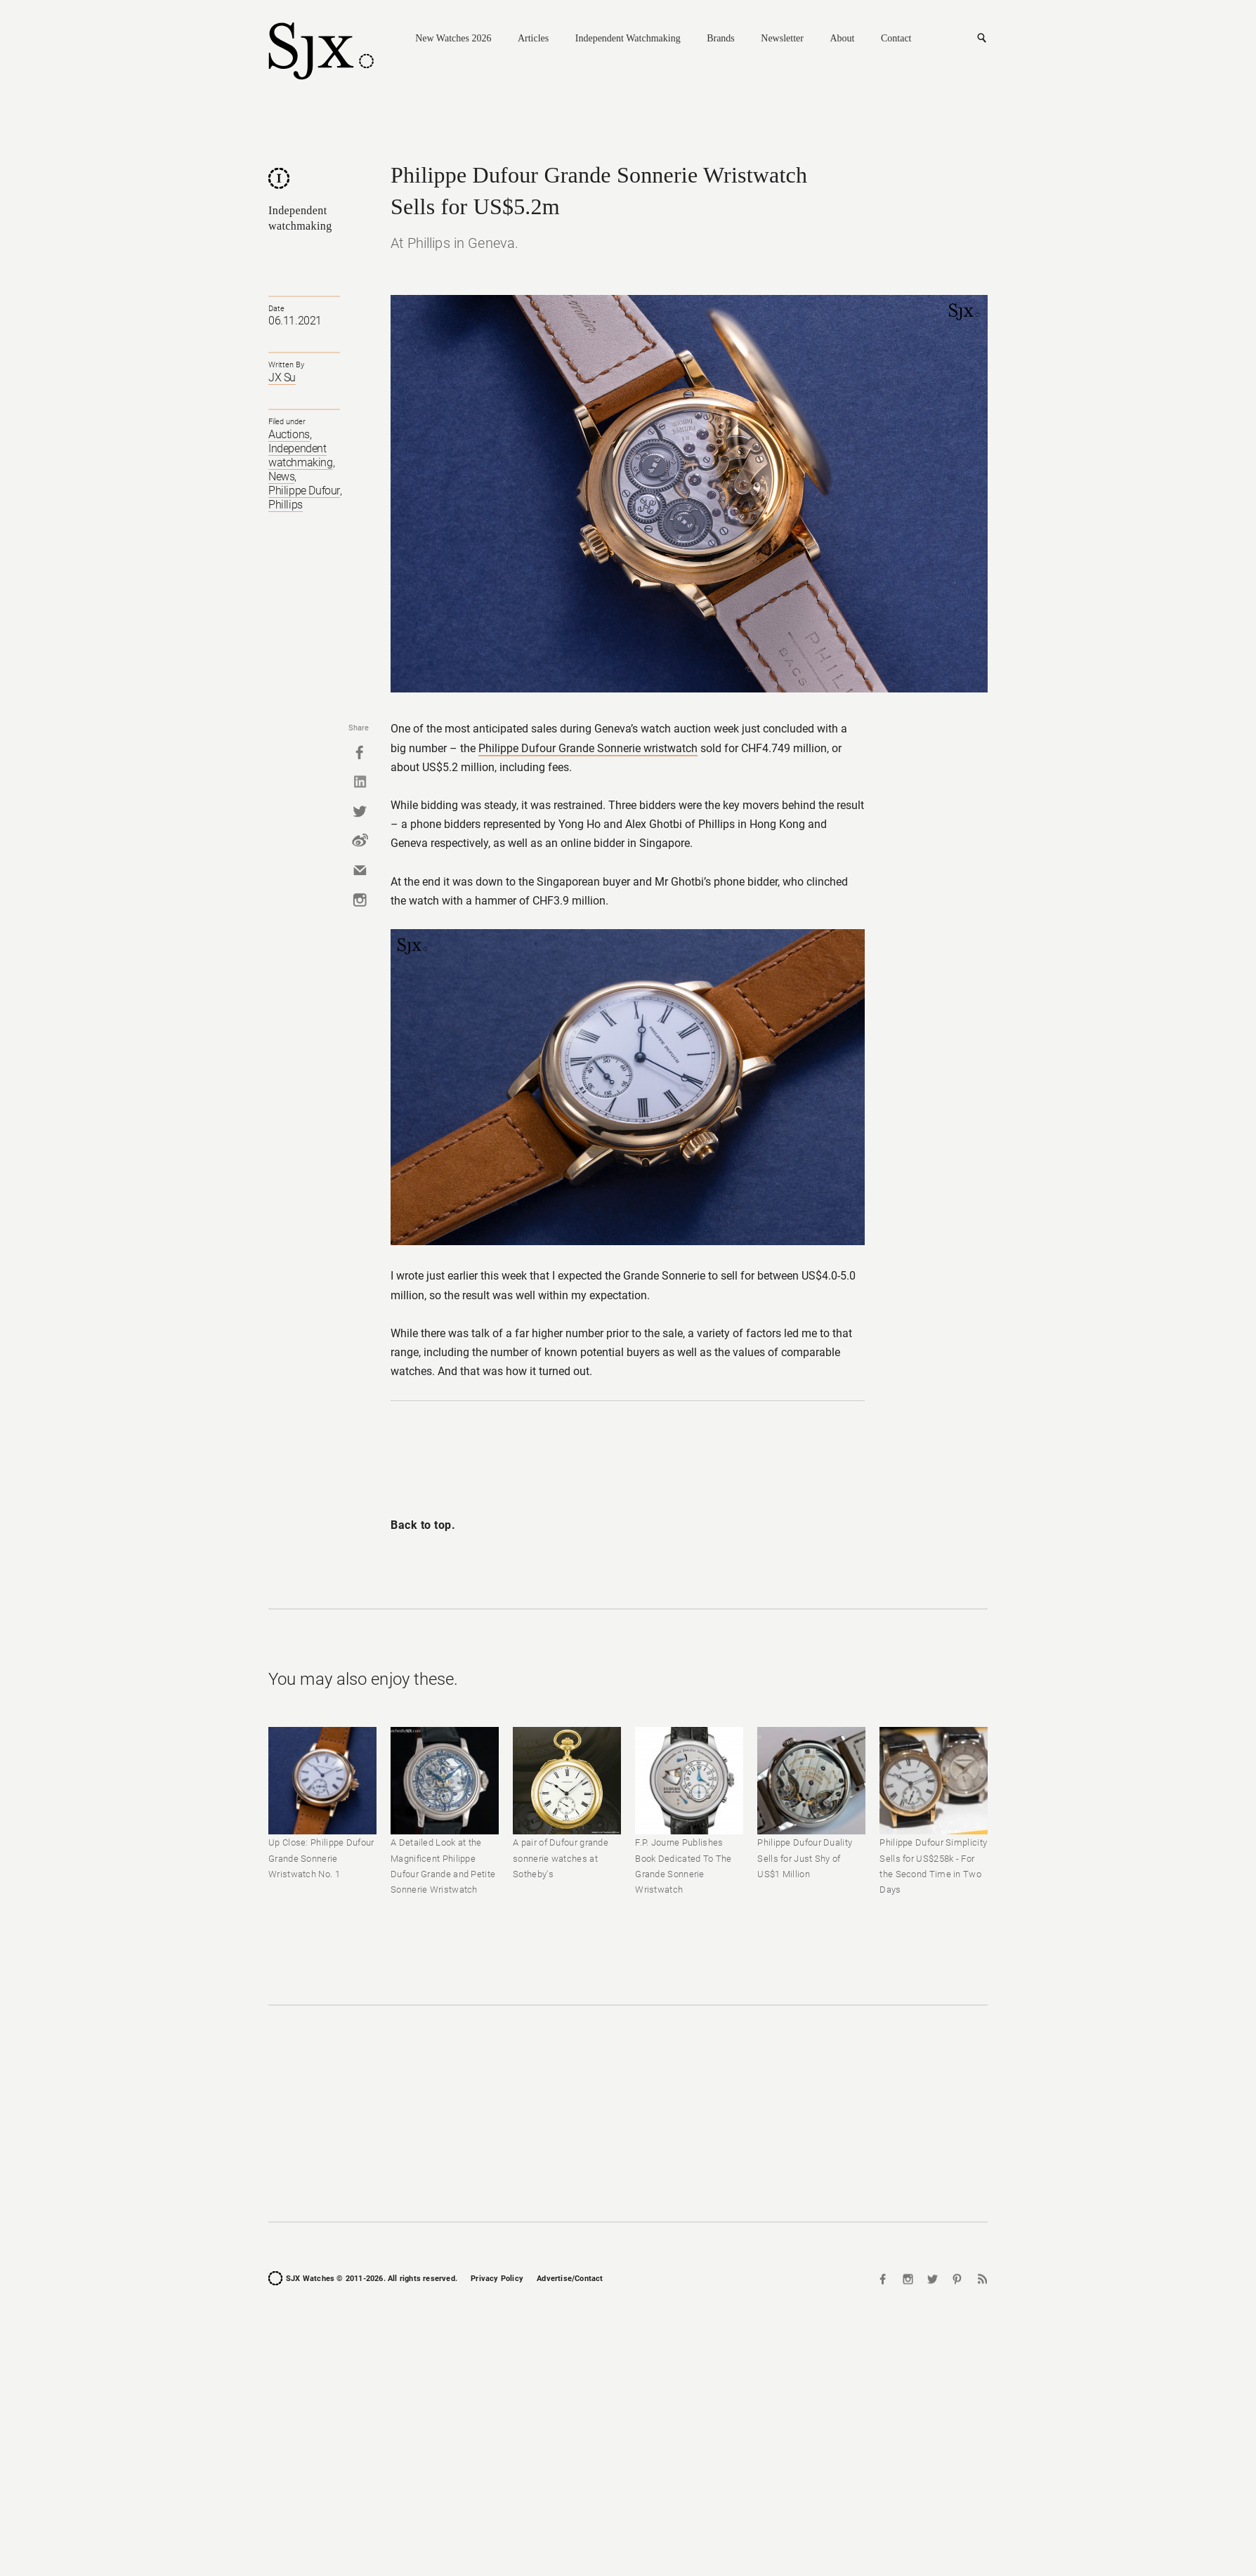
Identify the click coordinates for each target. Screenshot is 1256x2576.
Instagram (359, 899)
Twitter (359, 811)
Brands (721, 38)
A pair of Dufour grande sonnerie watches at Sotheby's (560, 1858)
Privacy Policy (497, 2278)
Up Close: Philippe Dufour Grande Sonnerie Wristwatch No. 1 (321, 1858)
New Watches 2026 (453, 38)
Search (981, 39)
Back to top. (423, 1525)
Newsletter (782, 38)
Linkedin (359, 781)
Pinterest (957, 2278)
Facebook (359, 752)
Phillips (285, 504)
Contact (896, 38)
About (842, 38)
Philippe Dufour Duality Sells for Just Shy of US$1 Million (804, 1858)
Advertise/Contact (570, 2278)
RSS (981, 2278)
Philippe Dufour (304, 490)
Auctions (289, 434)
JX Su (282, 377)
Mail (359, 870)
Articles (533, 38)
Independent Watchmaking (628, 38)
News (281, 476)
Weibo (359, 840)
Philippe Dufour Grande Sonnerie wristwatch (588, 748)
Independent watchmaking (300, 455)
